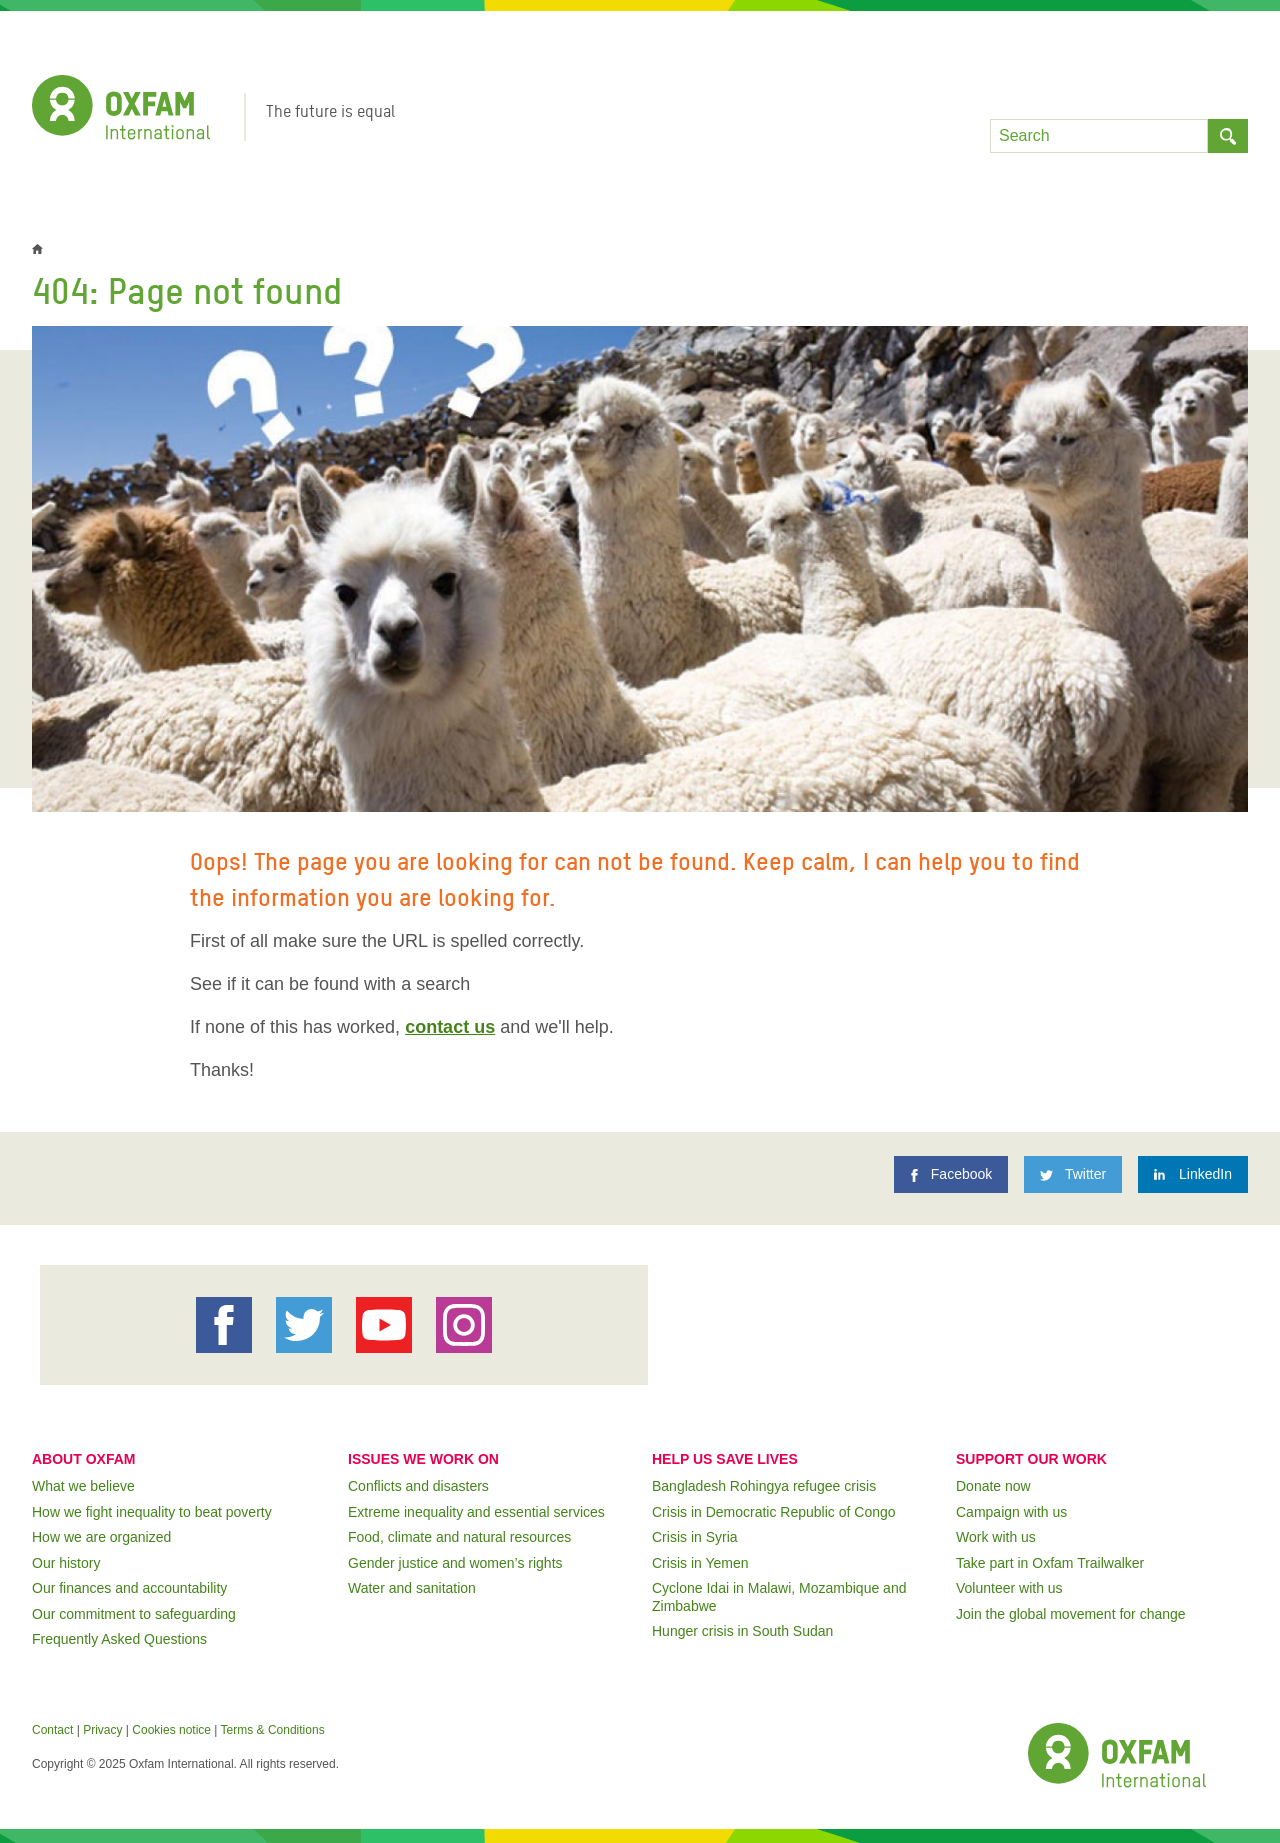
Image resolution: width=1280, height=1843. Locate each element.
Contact (52, 1730)
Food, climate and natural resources (459, 1537)
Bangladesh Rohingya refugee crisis (764, 1486)
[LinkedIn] (1193, 1174)
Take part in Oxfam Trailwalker (1050, 1563)
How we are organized (101, 1537)
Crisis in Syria (695, 1537)
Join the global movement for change (1071, 1614)
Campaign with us (1011, 1512)
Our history (66, 1563)
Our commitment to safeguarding (134, 1614)
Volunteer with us (1009, 1588)
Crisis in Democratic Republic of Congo (774, 1512)
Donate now (993, 1486)
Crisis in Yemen (700, 1563)
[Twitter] (1073, 1174)
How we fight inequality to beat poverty (152, 1512)
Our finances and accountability (129, 1588)
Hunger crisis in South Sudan (742, 1631)
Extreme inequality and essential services (476, 1512)
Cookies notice (171, 1730)
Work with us (996, 1537)
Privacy (102, 1730)
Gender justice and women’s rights (455, 1563)
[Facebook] (951, 1174)
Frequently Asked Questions (119, 1639)
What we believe (83, 1486)
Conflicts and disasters (418, 1486)
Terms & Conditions (273, 1730)
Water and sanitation (412, 1588)
